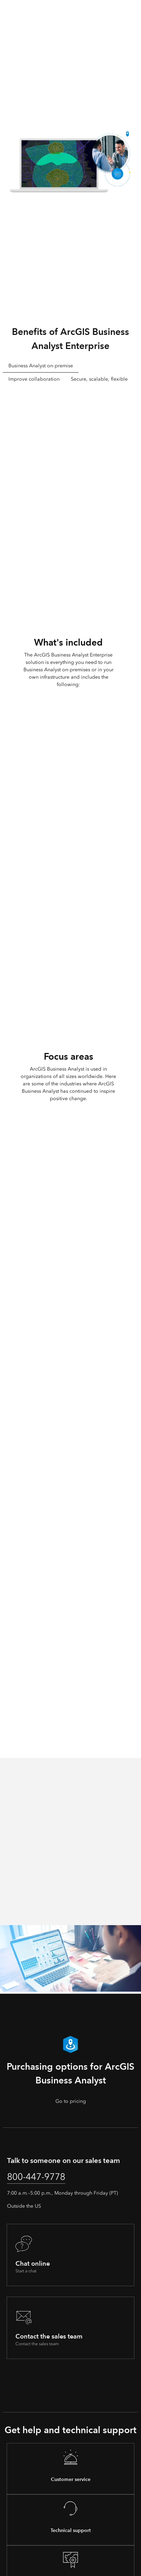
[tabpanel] (70, 496)
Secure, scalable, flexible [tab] (99, 379)
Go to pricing (70, 2101)
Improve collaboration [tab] (34, 379)
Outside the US (24, 2206)
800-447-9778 (36, 2176)
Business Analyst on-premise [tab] (40, 366)
